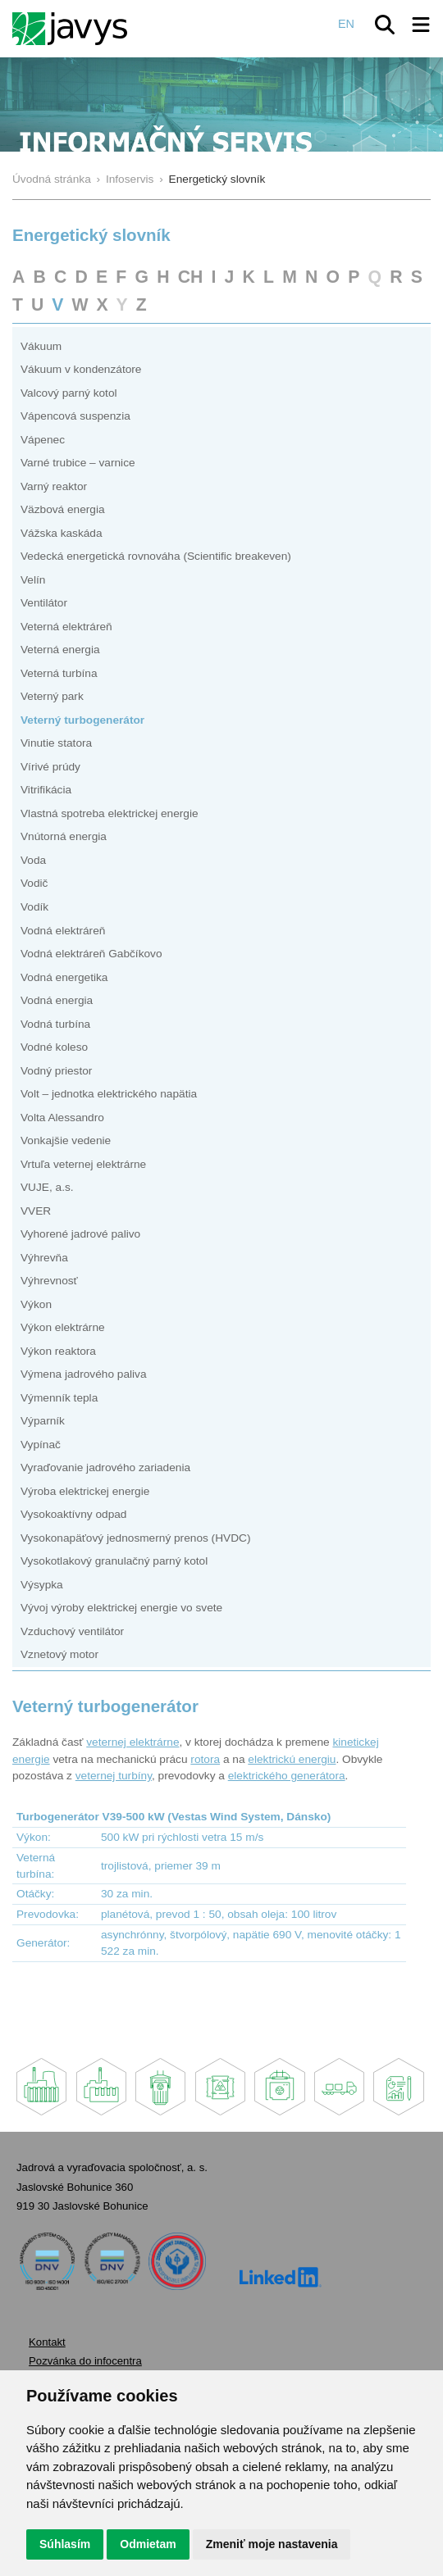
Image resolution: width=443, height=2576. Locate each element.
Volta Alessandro (62, 1117)
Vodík (34, 907)
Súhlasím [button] (64, 2544)
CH (190, 276)
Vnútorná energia (64, 836)
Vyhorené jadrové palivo (80, 1234)
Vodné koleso (54, 1047)
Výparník (43, 1421)
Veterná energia (60, 649)
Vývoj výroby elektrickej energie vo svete (121, 1607)
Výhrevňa (44, 1258)
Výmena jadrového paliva (84, 1374)
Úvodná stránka (51, 179)
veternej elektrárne (132, 1742)
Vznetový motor (59, 1654)
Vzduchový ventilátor (72, 1631)
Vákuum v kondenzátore (81, 369)
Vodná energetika (64, 977)
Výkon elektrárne (63, 1327)
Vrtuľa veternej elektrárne (83, 1164)
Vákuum (41, 346)
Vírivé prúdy (50, 767)
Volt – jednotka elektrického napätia (109, 1094)
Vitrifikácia (46, 790)
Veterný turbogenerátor (82, 720)
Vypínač (41, 1444)
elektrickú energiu (292, 1759)
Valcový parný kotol (69, 393)
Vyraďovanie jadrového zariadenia (105, 1467)
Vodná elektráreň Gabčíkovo (91, 953)
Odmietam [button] (148, 2544)
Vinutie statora (56, 743)
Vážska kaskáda (62, 533)
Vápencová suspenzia (75, 416)
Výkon (36, 1304)
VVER (36, 1211)
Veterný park (52, 696)
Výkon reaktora (58, 1351)
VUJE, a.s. (47, 1187)
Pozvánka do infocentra (85, 2361)
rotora (205, 1759)
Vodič (34, 883)
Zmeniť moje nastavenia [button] (272, 2544)
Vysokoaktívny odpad (73, 1514)
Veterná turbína (59, 673)
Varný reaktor (54, 486)
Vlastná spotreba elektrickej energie (110, 813)
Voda (33, 860)
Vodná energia (57, 1000)
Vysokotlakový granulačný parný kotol (114, 1561)
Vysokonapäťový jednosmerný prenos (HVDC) (135, 1538)
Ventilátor (44, 603)
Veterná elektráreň (66, 626)
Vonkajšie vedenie (66, 1140)
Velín (33, 580)
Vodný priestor (56, 1071)
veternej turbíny (113, 1776)
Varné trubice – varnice (78, 463)
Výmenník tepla (59, 1398)
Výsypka (42, 1585)
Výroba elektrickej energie (85, 1491)
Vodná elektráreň (63, 931)
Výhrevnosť (49, 1280)
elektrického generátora (286, 1776)
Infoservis (130, 179)
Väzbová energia (63, 509)
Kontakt (47, 2342)
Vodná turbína (55, 1024)
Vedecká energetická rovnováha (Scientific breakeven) (156, 556)
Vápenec (43, 440)
